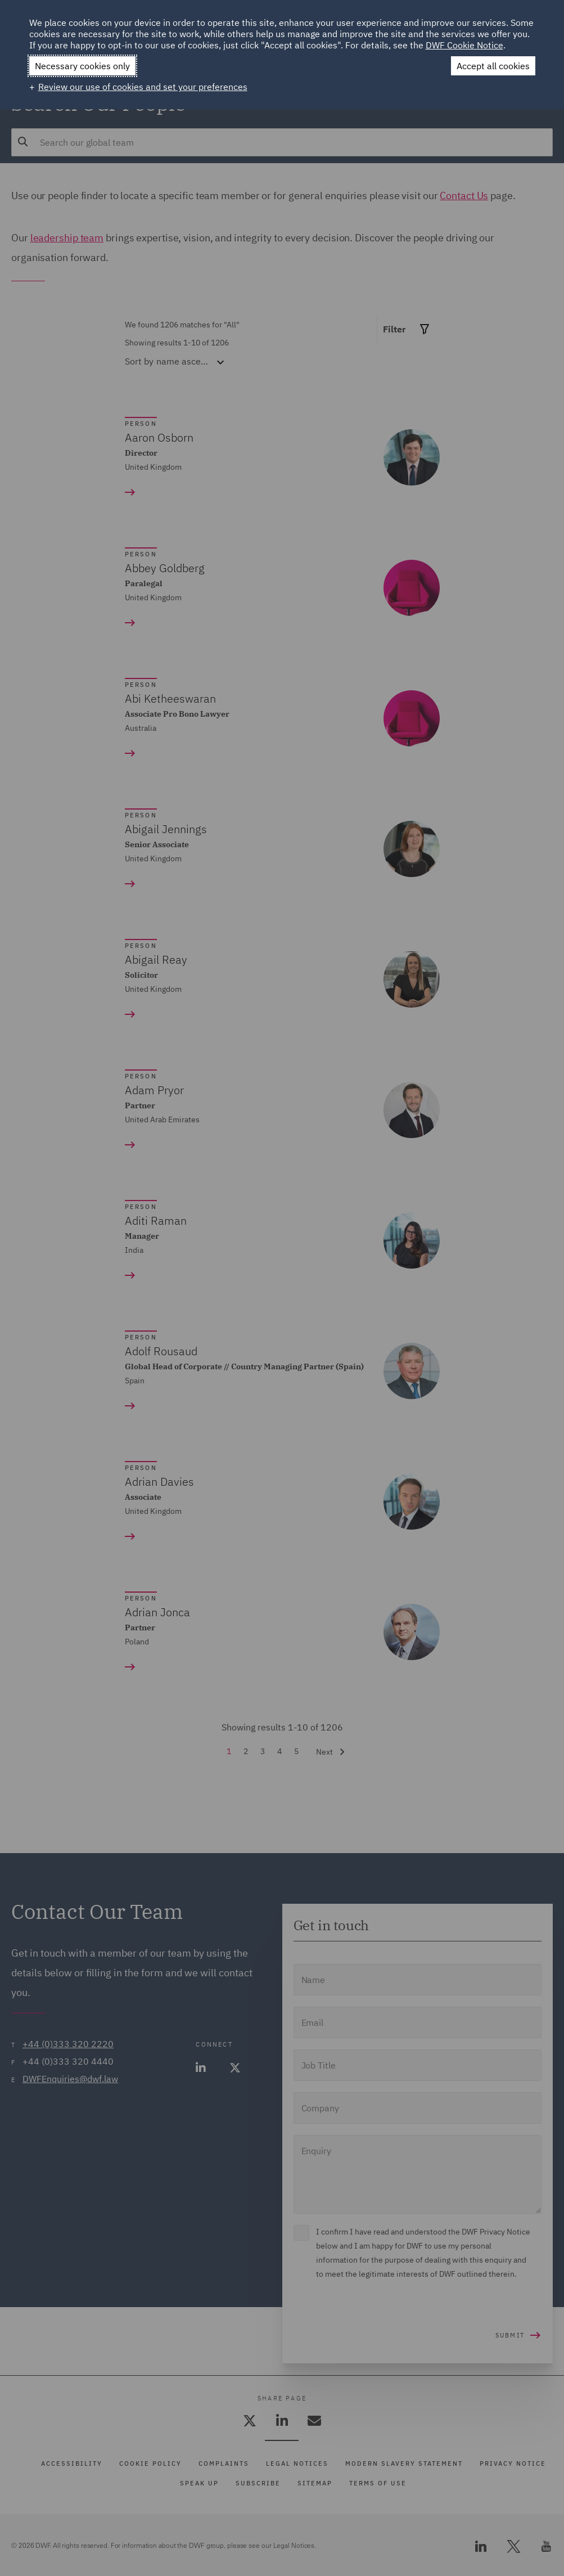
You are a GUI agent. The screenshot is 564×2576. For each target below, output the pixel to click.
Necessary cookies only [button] (82, 65)
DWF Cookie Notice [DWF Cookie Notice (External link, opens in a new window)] (464, 45)
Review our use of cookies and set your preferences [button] (142, 86)
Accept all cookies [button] (493, 65)
